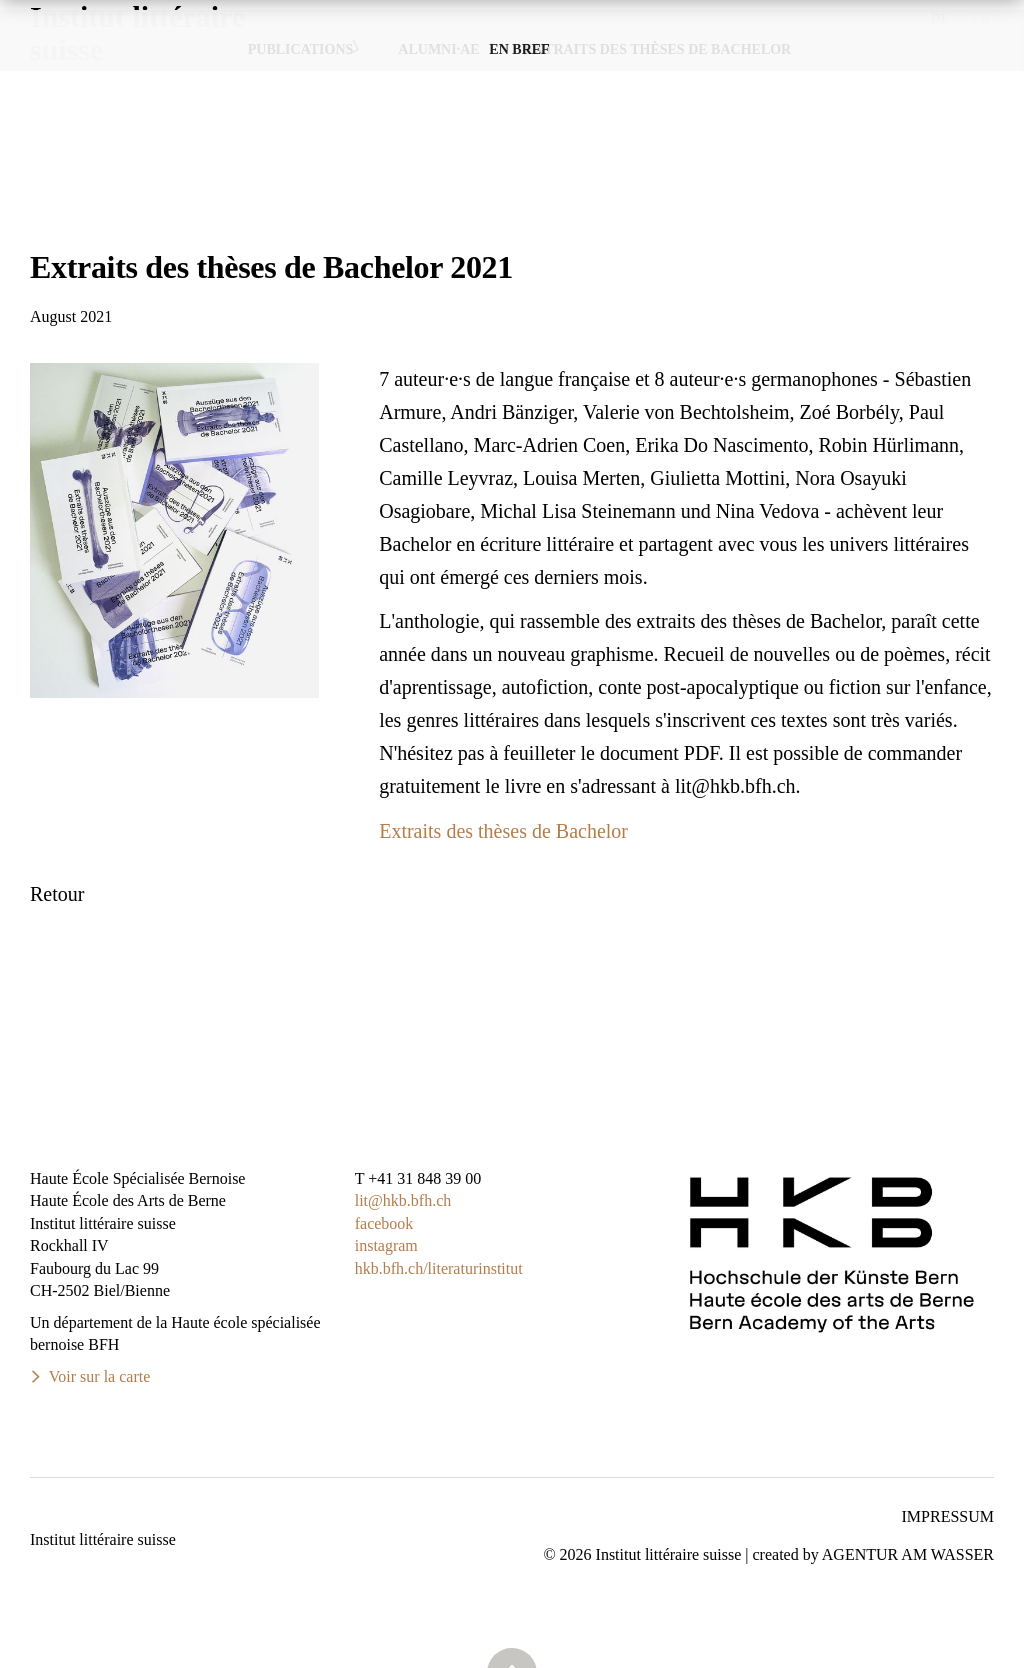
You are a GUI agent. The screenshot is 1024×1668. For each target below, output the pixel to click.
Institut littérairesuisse (137, 70)
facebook (384, 1223)
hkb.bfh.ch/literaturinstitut (439, 1268)
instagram (386, 1245)
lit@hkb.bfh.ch (403, 1200)
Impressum (948, 1516)
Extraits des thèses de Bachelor (503, 831)
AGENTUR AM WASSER (908, 1554)
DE (940, 18)
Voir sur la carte (99, 1376)
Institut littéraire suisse (103, 1539)
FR (980, 18)
